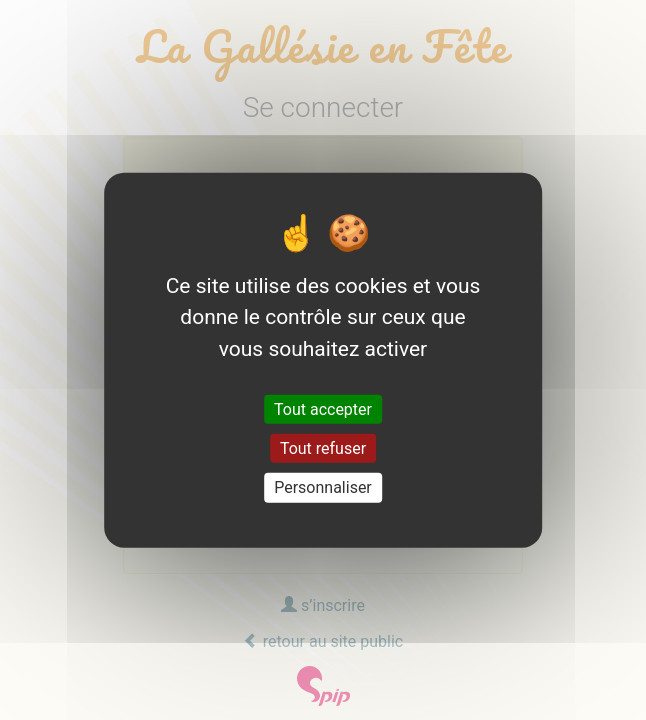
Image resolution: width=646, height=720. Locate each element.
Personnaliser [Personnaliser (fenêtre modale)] (323, 487)
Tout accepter (323, 409)
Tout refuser (323, 448)
